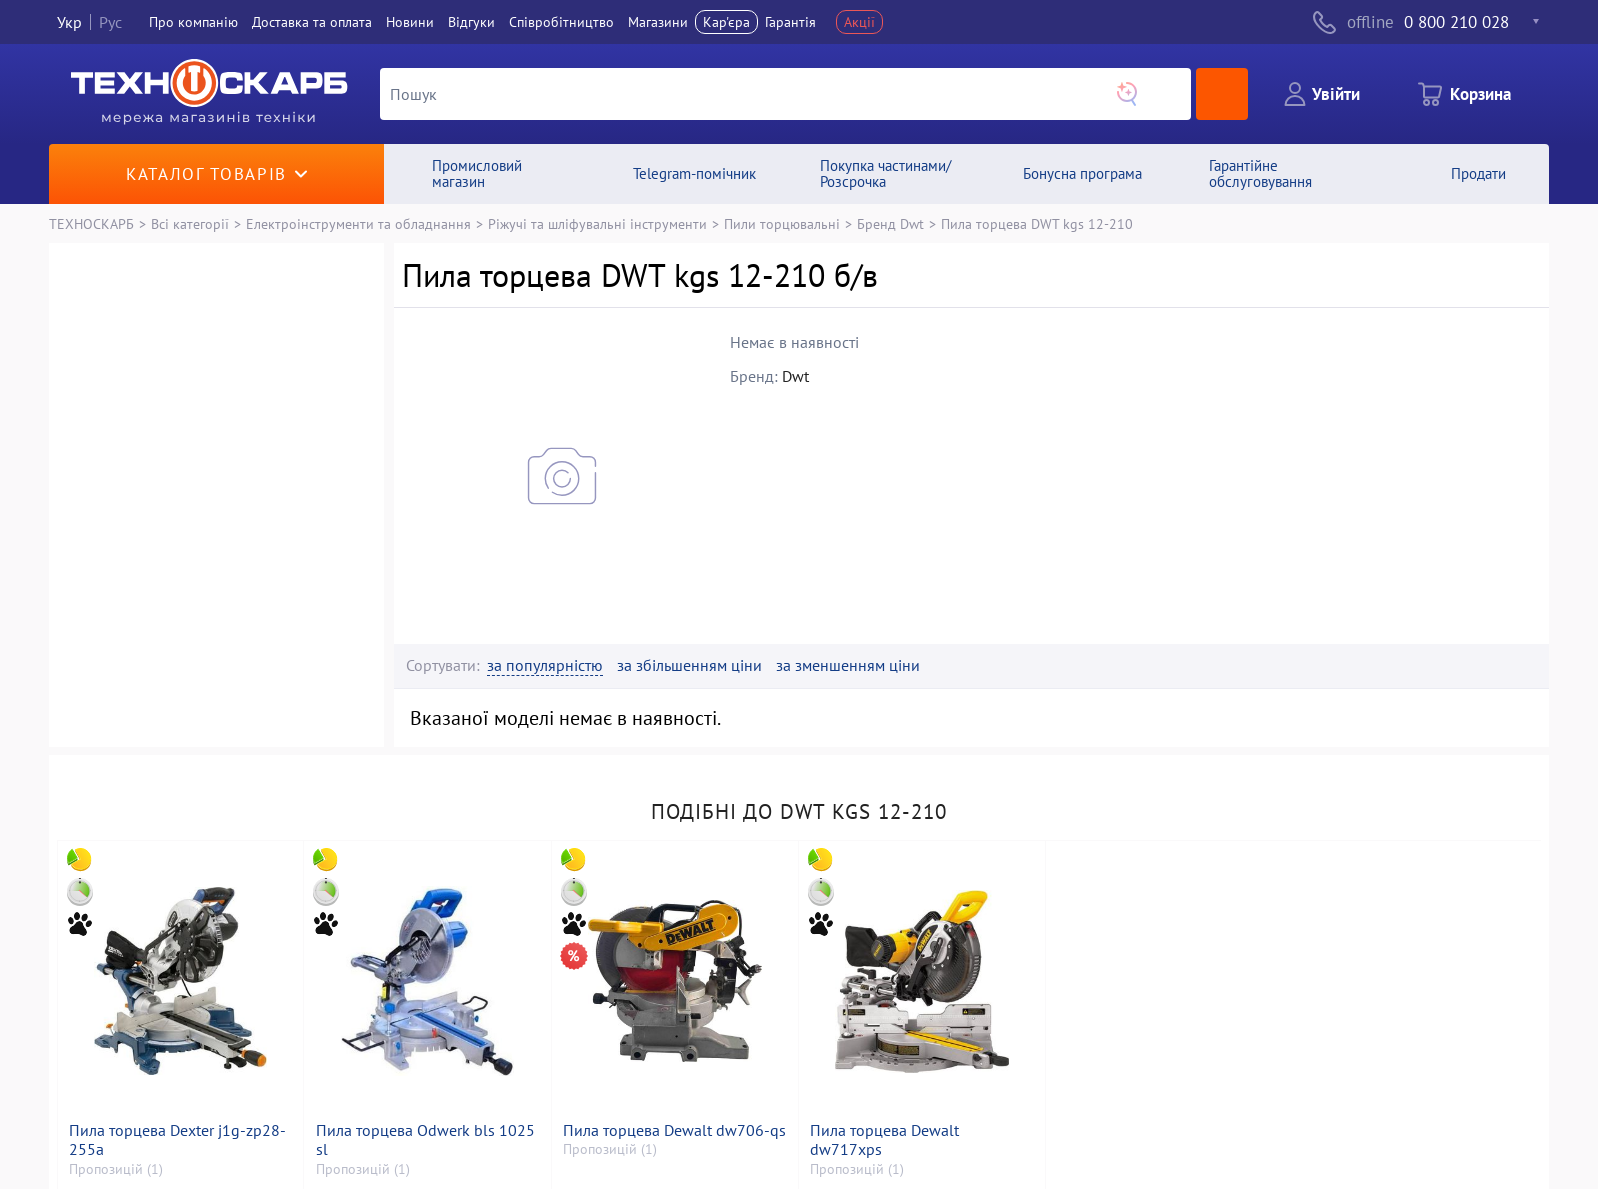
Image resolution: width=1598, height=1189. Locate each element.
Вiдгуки (471, 22)
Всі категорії (190, 223)
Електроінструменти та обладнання (358, 223)
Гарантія (790, 22)
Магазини (658, 22)
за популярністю (545, 665)
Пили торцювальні (782, 223)
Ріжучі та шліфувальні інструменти (597, 223)
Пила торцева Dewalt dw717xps (884, 1140)
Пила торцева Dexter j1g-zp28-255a (177, 1140)
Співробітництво (561, 22)
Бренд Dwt (890, 223)
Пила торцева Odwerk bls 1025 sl (425, 1140)
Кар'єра (726, 22)
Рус (110, 22)
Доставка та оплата (312, 22)
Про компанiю (193, 22)
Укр (69, 22)
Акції (859, 22)
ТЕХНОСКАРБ (91, 223)
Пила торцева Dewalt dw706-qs (674, 1130)
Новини (410, 22)
